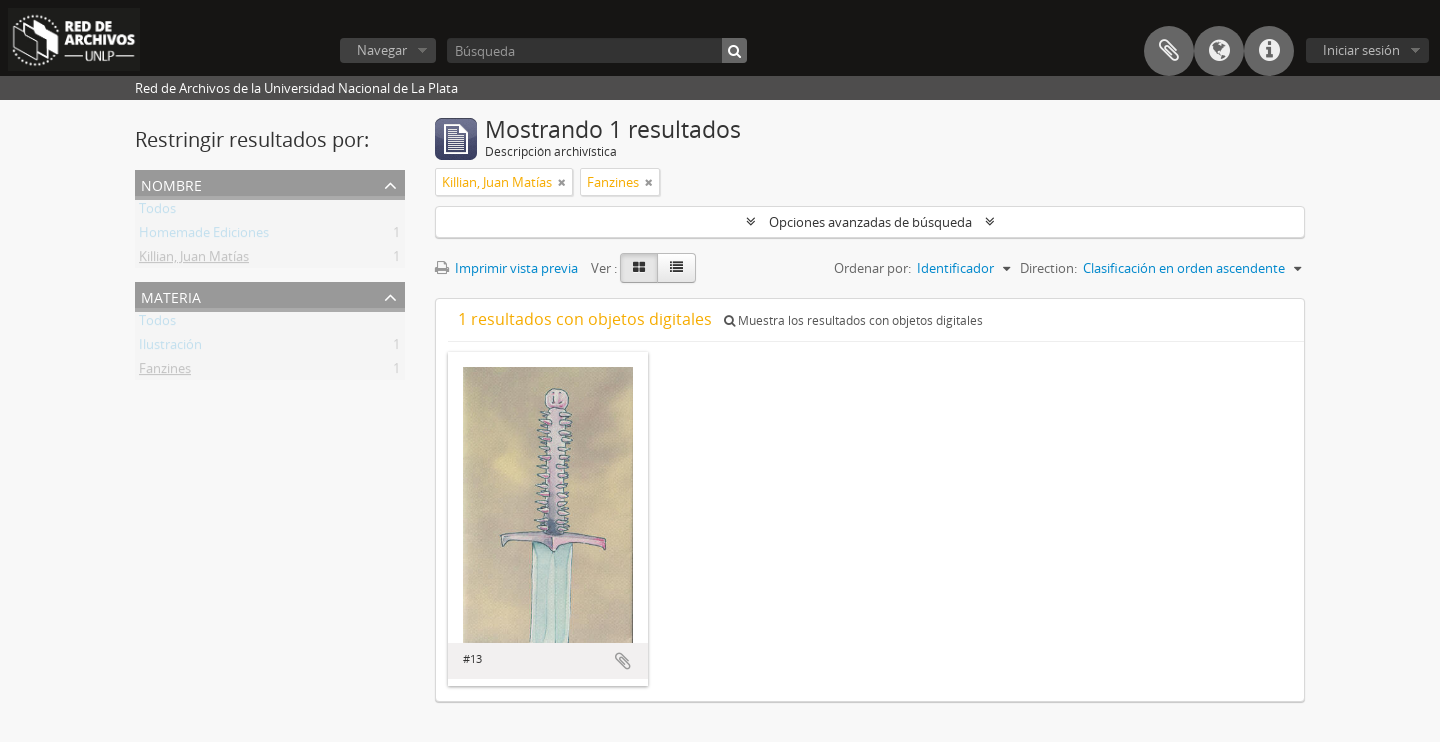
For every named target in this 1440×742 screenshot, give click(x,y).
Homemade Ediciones (204, 236)
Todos (157, 212)
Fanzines (165, 372)
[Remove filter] (562, 182)
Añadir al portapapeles (623, 661)
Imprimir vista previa (506, 268)
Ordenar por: (872, 268)
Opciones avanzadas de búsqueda (870, 222)
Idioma (1219, 51)
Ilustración (170, 348)
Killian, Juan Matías (194, 260)
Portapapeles (1169, 51)
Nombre (171, 183)
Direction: (1048, 268)
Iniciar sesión (1361, 50)
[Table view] (676, 268)
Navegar (382, 50)
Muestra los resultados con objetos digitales (853, 320)
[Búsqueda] (597, 50)
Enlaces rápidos (1269, 51)
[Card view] (639, 268)
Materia (171, 295)
